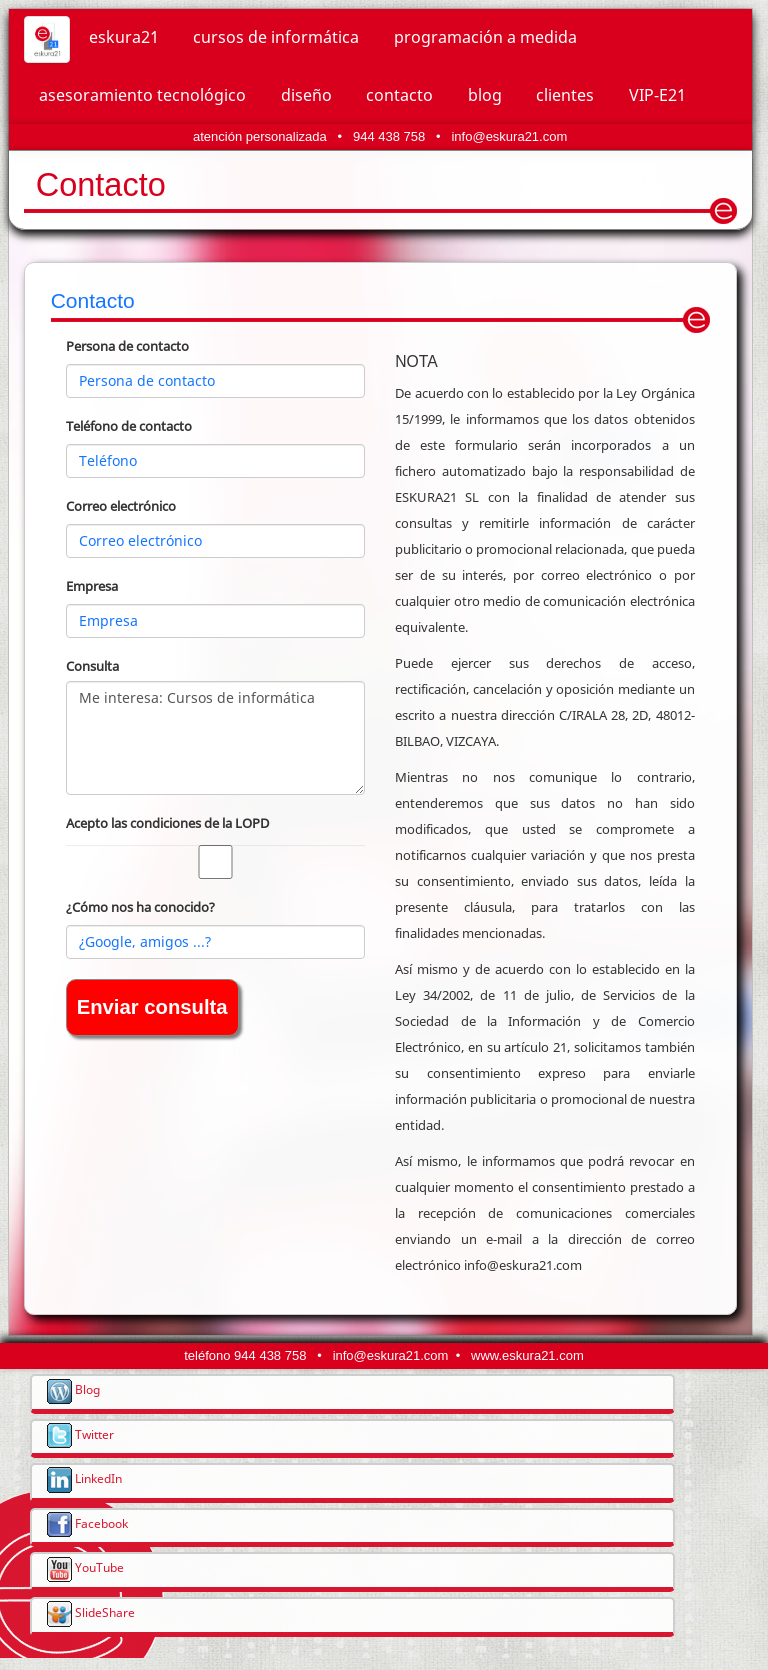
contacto (399, 95)
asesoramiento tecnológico (142, 95)
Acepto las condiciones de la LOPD (167, 823)
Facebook (87, 1523)
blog (485, 95)
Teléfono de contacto (129, 426)
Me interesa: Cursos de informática (215, 738)
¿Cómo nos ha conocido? (140, 907)
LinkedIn (84, 1478)
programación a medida (485, 37)
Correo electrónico (121, 506)
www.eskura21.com (527, 1355)
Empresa (92, 586)
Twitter (80, 1434)
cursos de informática (276, 37)
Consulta (92, 666)
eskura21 (124, 37)
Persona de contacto (127, 346)
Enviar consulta (152, 1007)
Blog (73, 1389)
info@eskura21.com (509, 136)
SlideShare (91, 1612)
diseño (306, 95)
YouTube (85, 1567)
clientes (565, 95)
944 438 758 (389, 136)
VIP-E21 (657, 95)
